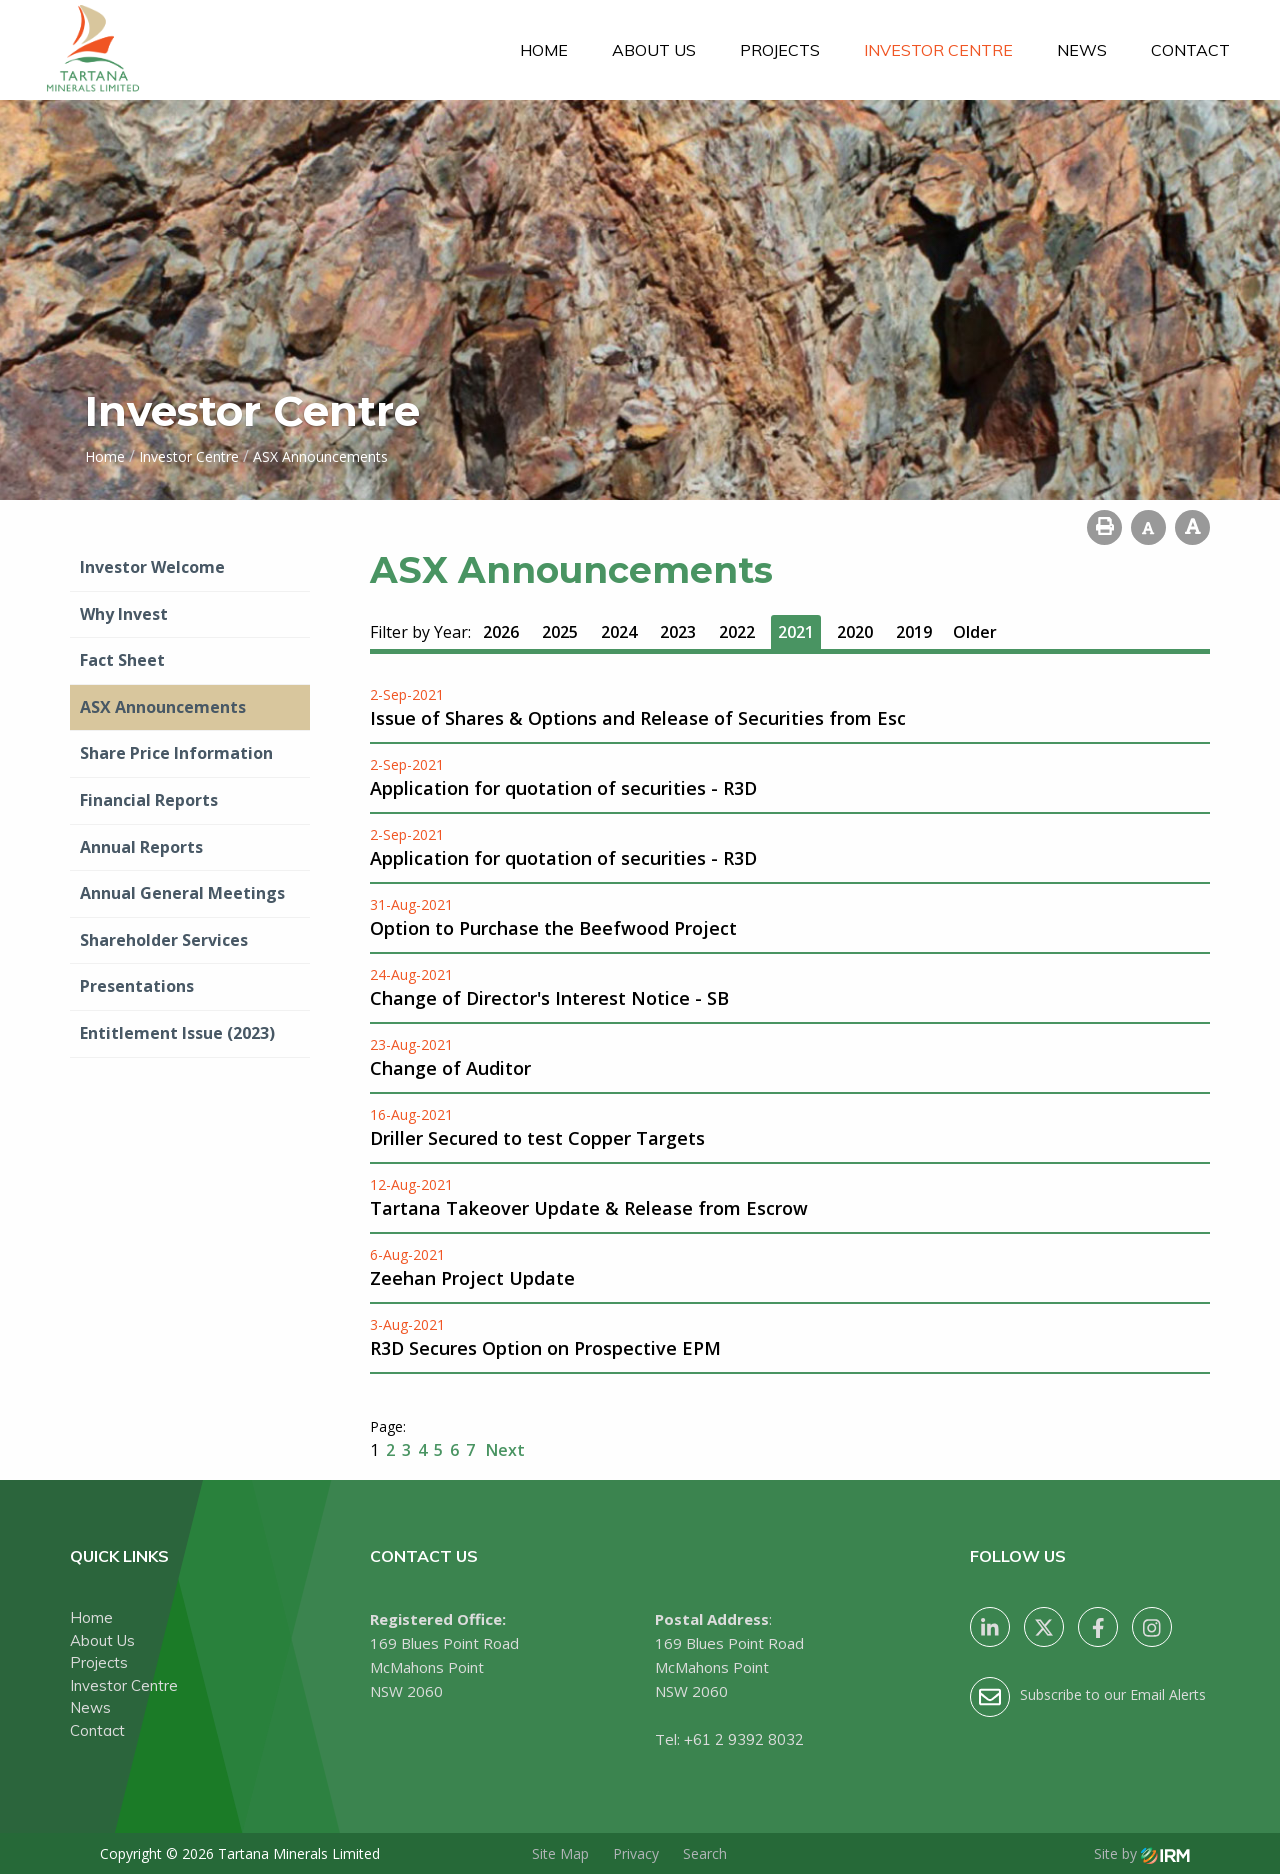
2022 (737, 632)
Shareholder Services (164, 940)
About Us (654, 50)
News (1082, 50)
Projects (780, 50)
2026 (501, 632)
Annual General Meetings (182, 893)
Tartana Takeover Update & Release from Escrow (589, 1208)
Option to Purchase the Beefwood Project (553, 928)
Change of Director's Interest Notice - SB (549, 998)
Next (503, 1450)
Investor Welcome (152, 567)
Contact (1190, 50)
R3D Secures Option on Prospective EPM (545, 1348)
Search (705, 1853)
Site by (1142, 1853)
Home (544, 50)
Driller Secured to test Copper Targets (537, 1138)
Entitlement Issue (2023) (177, 1033)
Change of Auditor (450, 1068)
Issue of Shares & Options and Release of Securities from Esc (638, 718)
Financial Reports (149, 800)
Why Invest (124, 614)
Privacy (636, 1853)
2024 (619, 632)
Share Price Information (176, 753)
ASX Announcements (163, 707)
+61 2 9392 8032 (744, 1739)
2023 (678, 632)
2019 (914, 632)
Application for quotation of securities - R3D (563, 788)
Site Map (560, 1853)
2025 (560, 632)
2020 (855, 632)
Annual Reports (141, 847)
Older (975, 632)
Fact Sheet (122, 660)
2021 (796, 632)
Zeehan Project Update (472, 1278)
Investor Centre (938, 50)
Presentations (137, 986)
